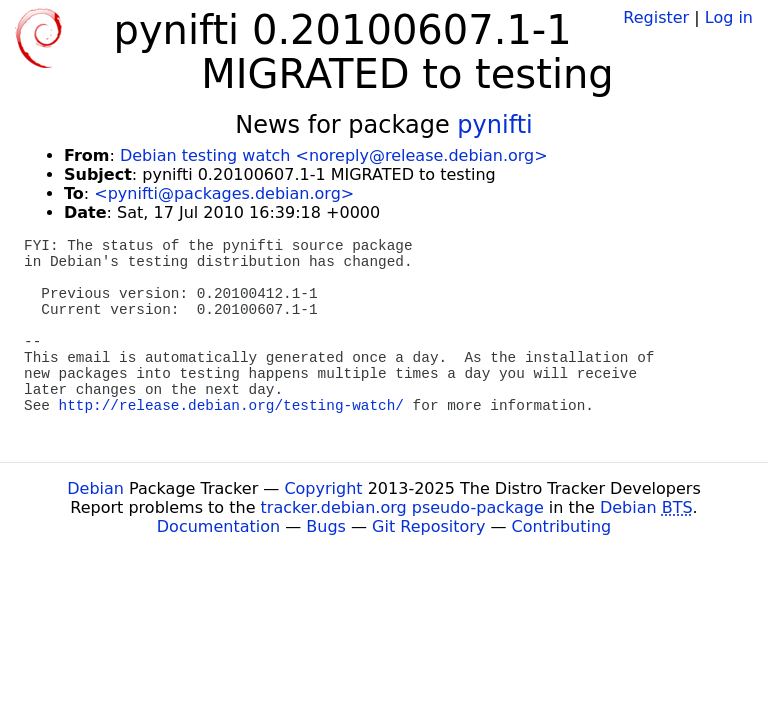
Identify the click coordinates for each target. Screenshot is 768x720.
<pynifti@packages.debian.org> (224, 193)
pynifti (494, 125)
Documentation (218, 526)
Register (656, 17)
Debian (95, 488)
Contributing (562, 526)
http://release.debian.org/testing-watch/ (231, 406)
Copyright (323, 488)
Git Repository (428, 526)
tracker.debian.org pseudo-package (402, 507)
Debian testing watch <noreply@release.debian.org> (334, 155)
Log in (729, 17)
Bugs (326, 526)
